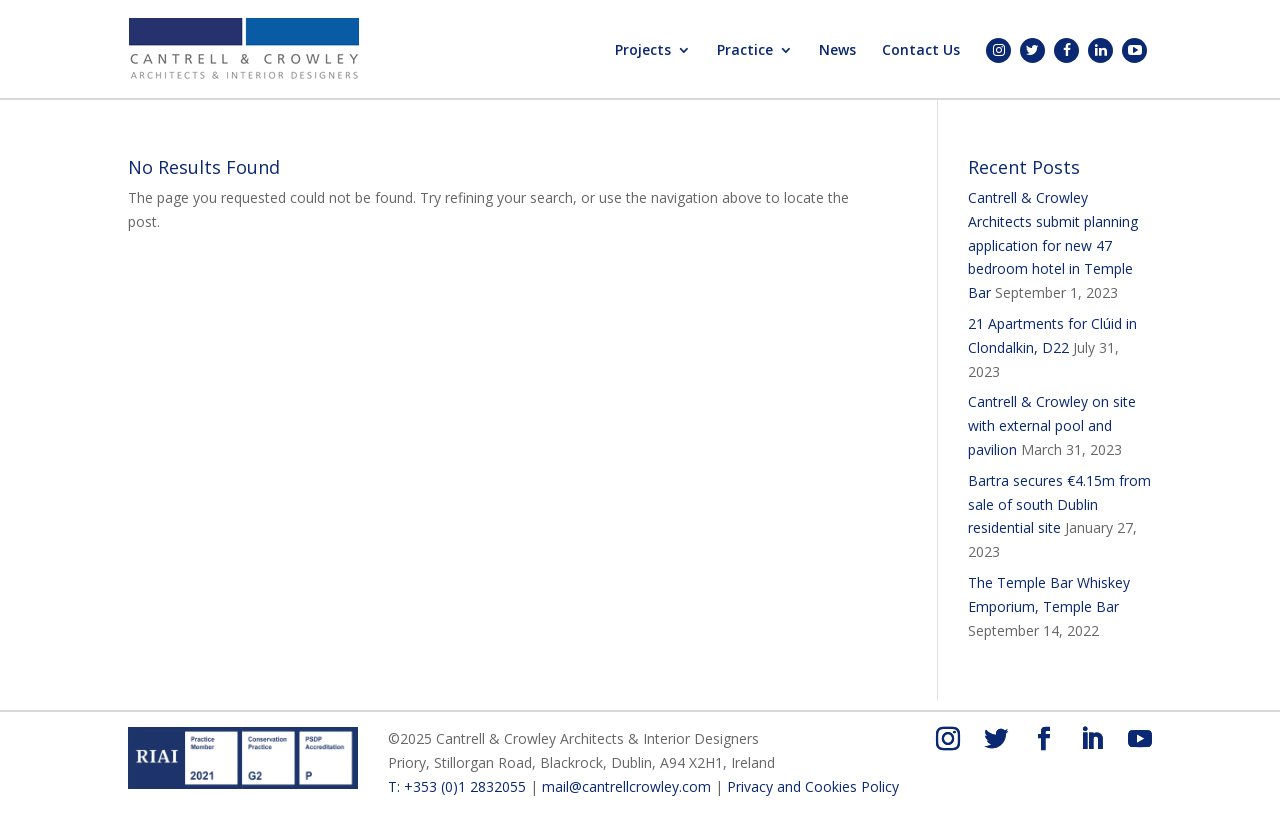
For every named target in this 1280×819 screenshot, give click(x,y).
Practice (745, 51)
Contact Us (921, 51)
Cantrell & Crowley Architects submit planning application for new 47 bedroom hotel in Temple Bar (1053, 245)
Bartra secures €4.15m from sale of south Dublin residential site (1059, 504)
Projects (643, 51)
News (837, 51)
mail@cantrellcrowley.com (626, 786)
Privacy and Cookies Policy (813, 786)
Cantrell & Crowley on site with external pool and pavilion (1052, 425)
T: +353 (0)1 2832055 (457, 786)
